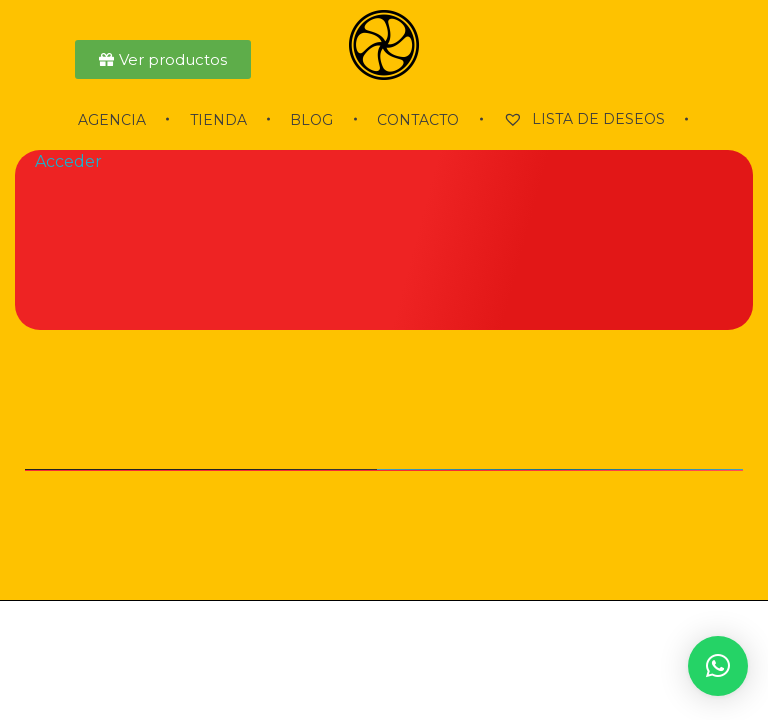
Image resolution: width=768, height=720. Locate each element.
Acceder (68, 161)
